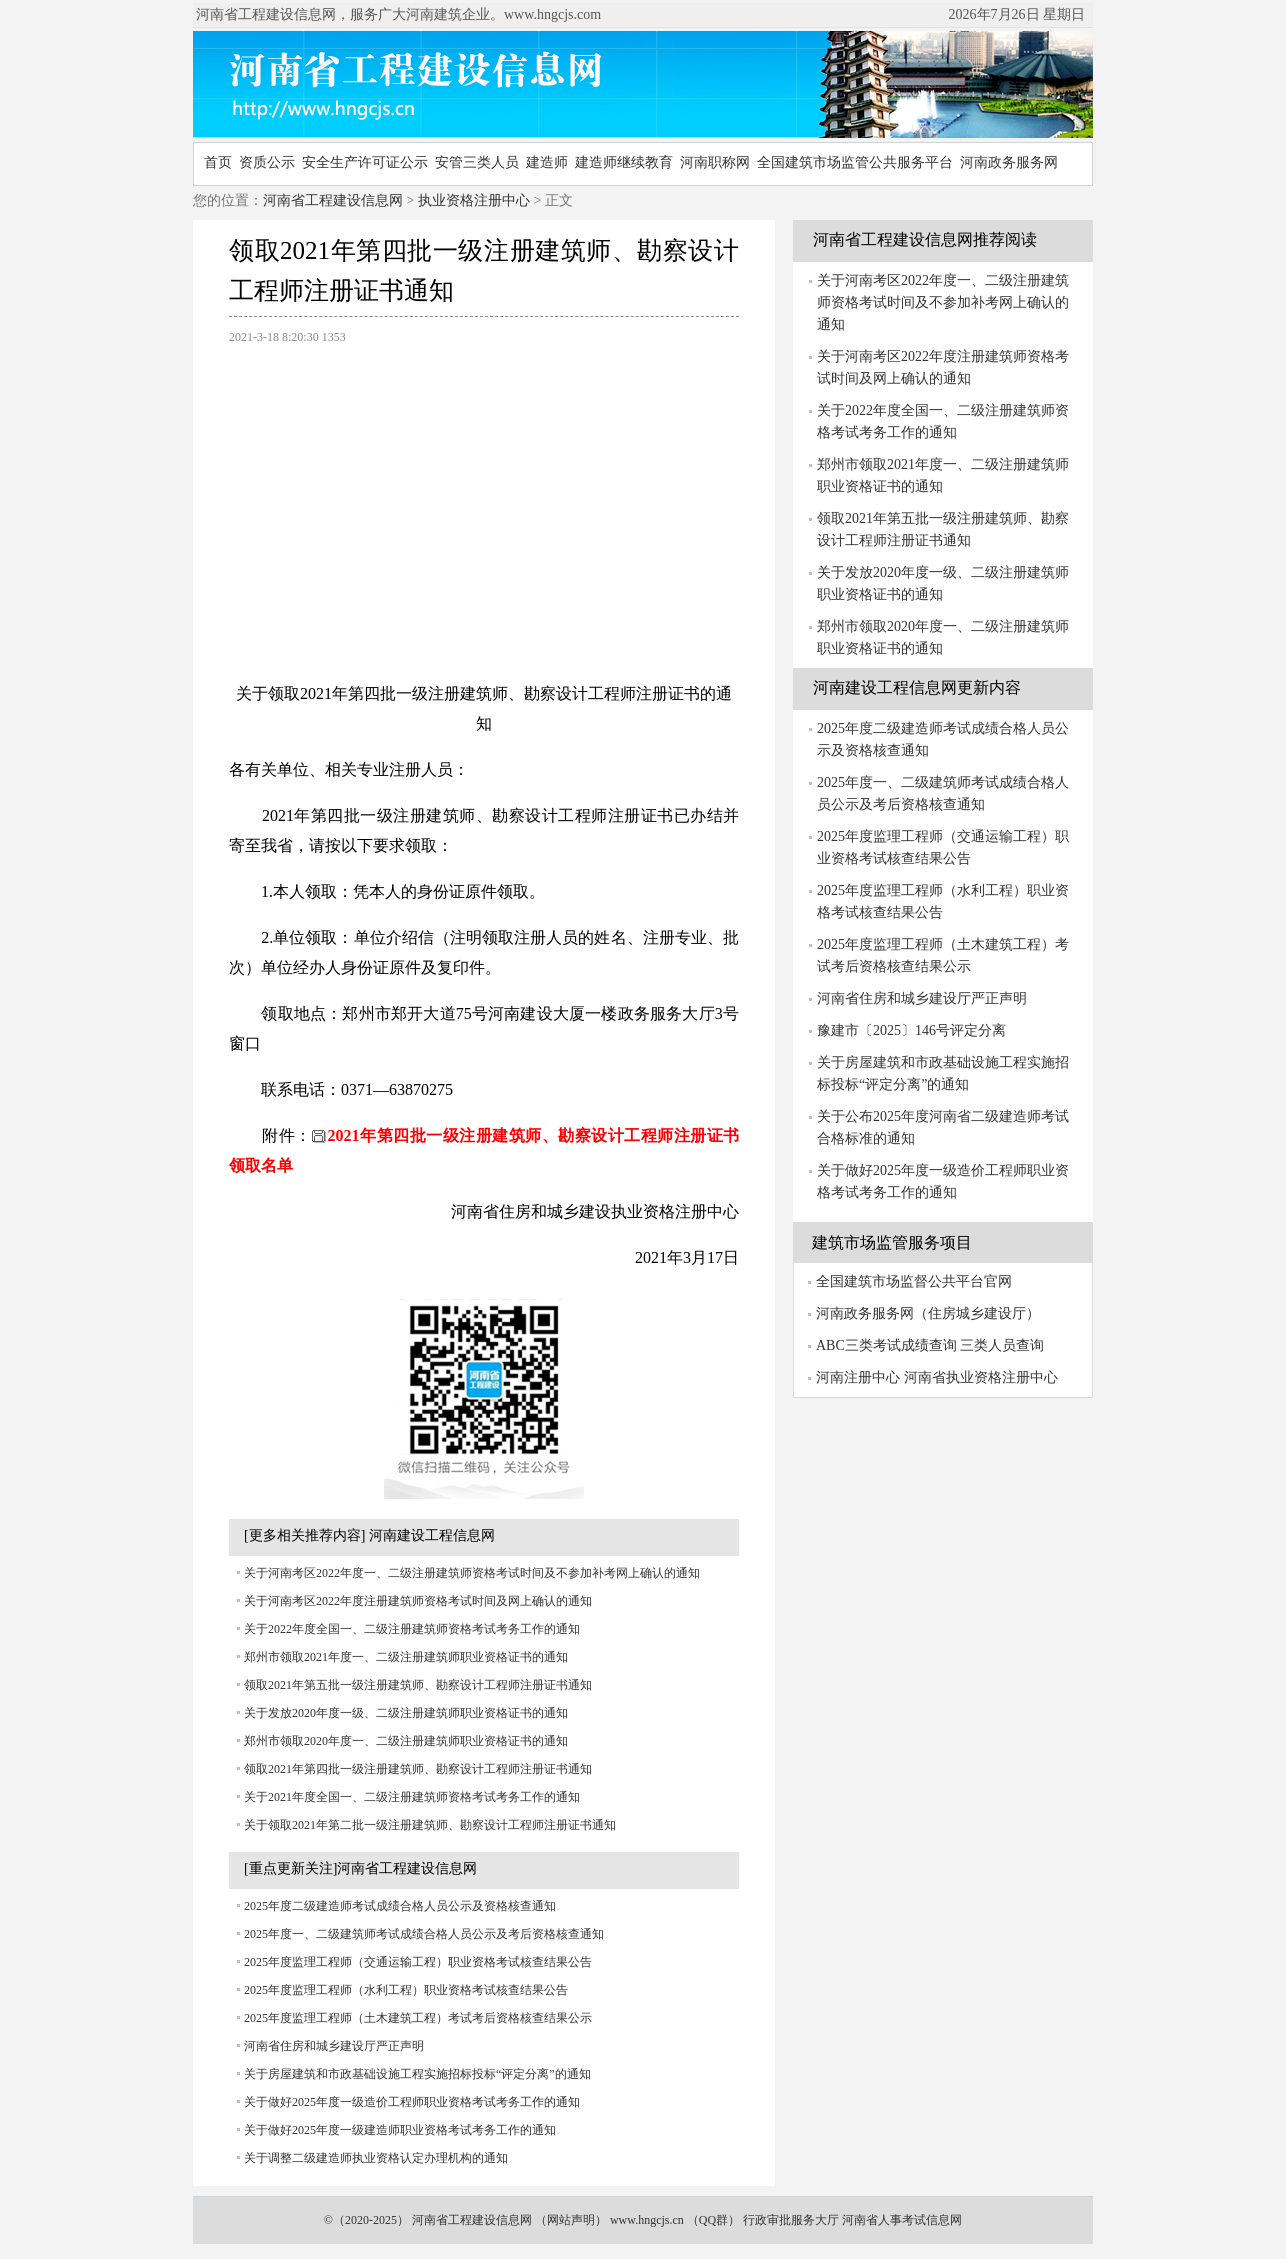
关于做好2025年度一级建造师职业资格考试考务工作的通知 (400, 2130)
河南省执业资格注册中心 (981, 1377)
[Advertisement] (484, 503)
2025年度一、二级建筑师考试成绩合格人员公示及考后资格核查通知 (424, 1934)
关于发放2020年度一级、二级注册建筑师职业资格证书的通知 (406, 1713)
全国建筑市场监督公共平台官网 (914, 1281)
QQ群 (713, 2220)
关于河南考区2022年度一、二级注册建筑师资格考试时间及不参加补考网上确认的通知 (472, 1573)
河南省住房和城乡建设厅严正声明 (334, 2046)
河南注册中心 (858, 1377)
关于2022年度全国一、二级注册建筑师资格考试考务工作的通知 (412, 1629)
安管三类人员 (477, 162)
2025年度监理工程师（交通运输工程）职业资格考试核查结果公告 (418, 1962)
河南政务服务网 (1009, 162)
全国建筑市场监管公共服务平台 (855, 162)
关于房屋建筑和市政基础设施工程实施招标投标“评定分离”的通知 (417, 2074)
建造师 (547, 162)
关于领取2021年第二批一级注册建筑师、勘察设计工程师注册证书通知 (430, 1825)
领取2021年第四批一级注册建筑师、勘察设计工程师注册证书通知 (418, 1769)
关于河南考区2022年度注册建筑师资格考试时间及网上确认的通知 (418, 1601)
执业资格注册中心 (474, 200)
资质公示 (267, 162)
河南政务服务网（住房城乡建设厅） (928, 1313)
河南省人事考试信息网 (902, 2220)
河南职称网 (715, 162)
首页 (218, 162)
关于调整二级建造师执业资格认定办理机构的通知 (376, 2158)
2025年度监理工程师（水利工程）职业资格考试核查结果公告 (406, 1990)
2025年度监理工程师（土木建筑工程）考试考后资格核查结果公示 (418, 2018)
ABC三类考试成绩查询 (886, 1345)
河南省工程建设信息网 (333, 200)
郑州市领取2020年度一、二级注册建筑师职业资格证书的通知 (406, 1741)
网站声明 (571, 2220)
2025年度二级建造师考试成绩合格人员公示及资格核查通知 (400, 1906)
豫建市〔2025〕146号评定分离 (911, 1030)
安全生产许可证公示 (365, 162)
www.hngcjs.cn (647, 2220)
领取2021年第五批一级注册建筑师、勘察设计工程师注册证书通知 (418, 1685)
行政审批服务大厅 (791, 2220)
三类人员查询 (1002, 1345)
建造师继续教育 (624, 162)
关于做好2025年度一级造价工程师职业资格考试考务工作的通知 (412, 2102)
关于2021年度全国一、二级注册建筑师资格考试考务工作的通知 (412, 1797)
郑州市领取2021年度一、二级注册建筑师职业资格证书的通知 (406, 1657)
